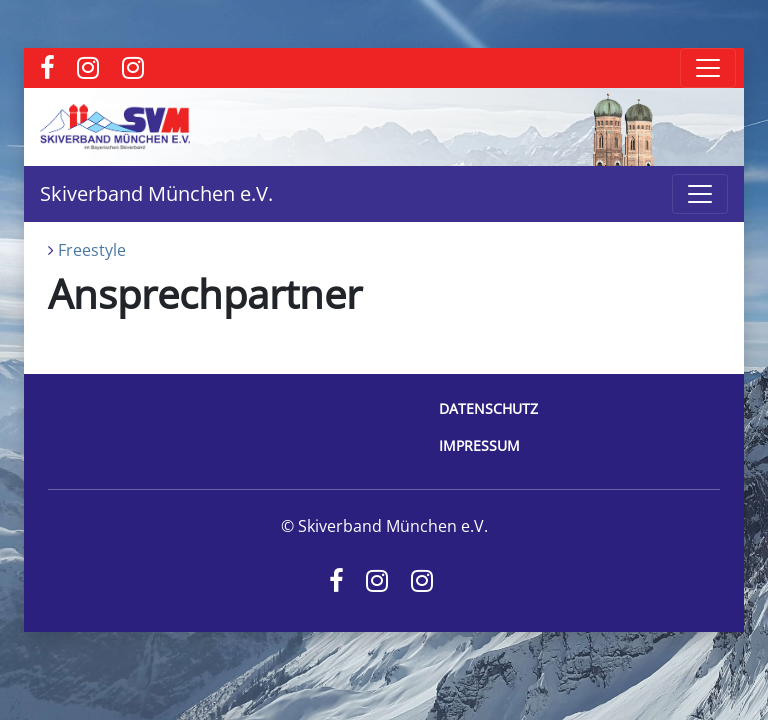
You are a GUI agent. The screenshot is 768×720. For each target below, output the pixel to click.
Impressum (479, 445)
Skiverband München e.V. (156, 193)
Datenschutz (488, 408)
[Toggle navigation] (708, 68)
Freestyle (92, 250)
